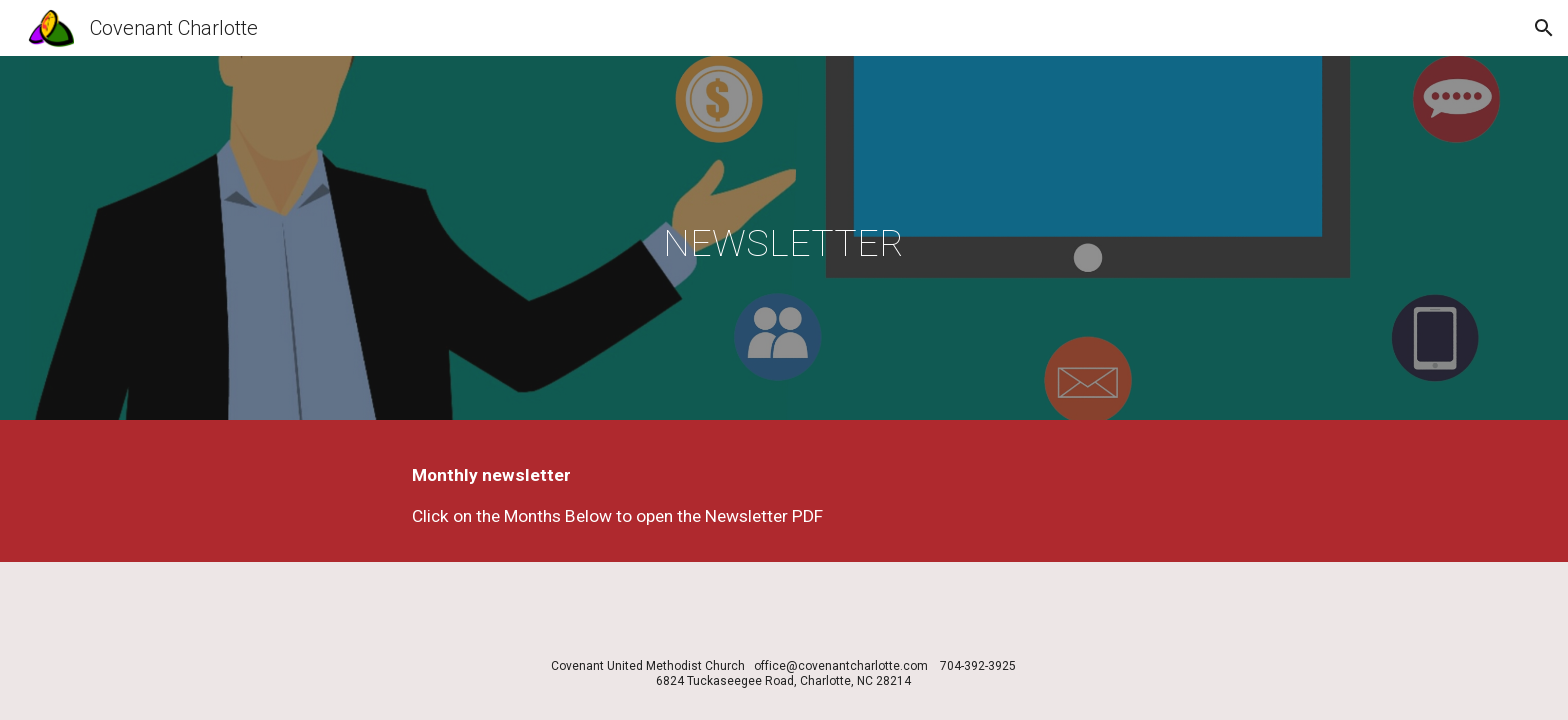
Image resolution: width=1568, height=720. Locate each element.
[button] (1544, 28)
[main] (784, 243)
